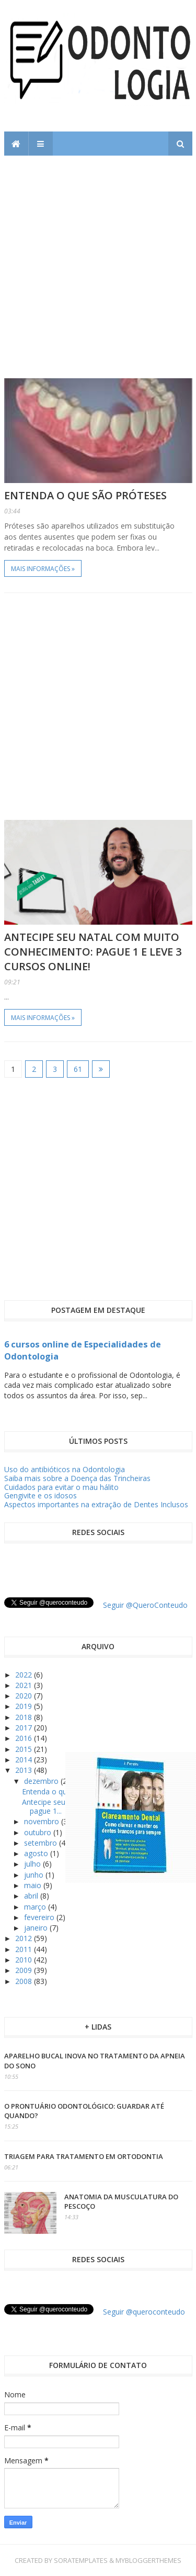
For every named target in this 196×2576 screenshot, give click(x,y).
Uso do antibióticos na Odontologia (64, 1469)
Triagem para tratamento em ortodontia (83, 2156)
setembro (41, 1843)
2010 (24, 1960)
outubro (38, 1832)
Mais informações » (43, 568)
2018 (24, 1717)
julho (33, 1864)
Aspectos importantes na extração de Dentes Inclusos (96, 1504)
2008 (24, 1981)
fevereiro (40, 1917)
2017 (24, 1728)
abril (32, 1896)
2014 (24, 1759)
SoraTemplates (81, 2560)
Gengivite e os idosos (40, 1495)
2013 (24, 1770)
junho (34, 1875)
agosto (37, 1853)
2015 (24, 1749)
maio (33, 1885)
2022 (24, 1675)
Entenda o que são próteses (85, 495)
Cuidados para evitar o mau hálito (61, 1487)
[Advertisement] (98, 259)
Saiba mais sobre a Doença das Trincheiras (77, 1478)
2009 (24, 1970)
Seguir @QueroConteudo (145, 1605)
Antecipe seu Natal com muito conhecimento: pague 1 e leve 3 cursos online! (92, 951)
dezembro (42, 1781)
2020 (24, 1696)
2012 (24, 1938)
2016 (24, 1738)
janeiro (37, 1928)
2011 (24, 1949)
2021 (24, 1685)
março (36, 1907)
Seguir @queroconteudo (144, 2312)
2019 (24, 1706)
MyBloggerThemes (148, 2560)
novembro (42, 1821)
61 (78, 1069)
